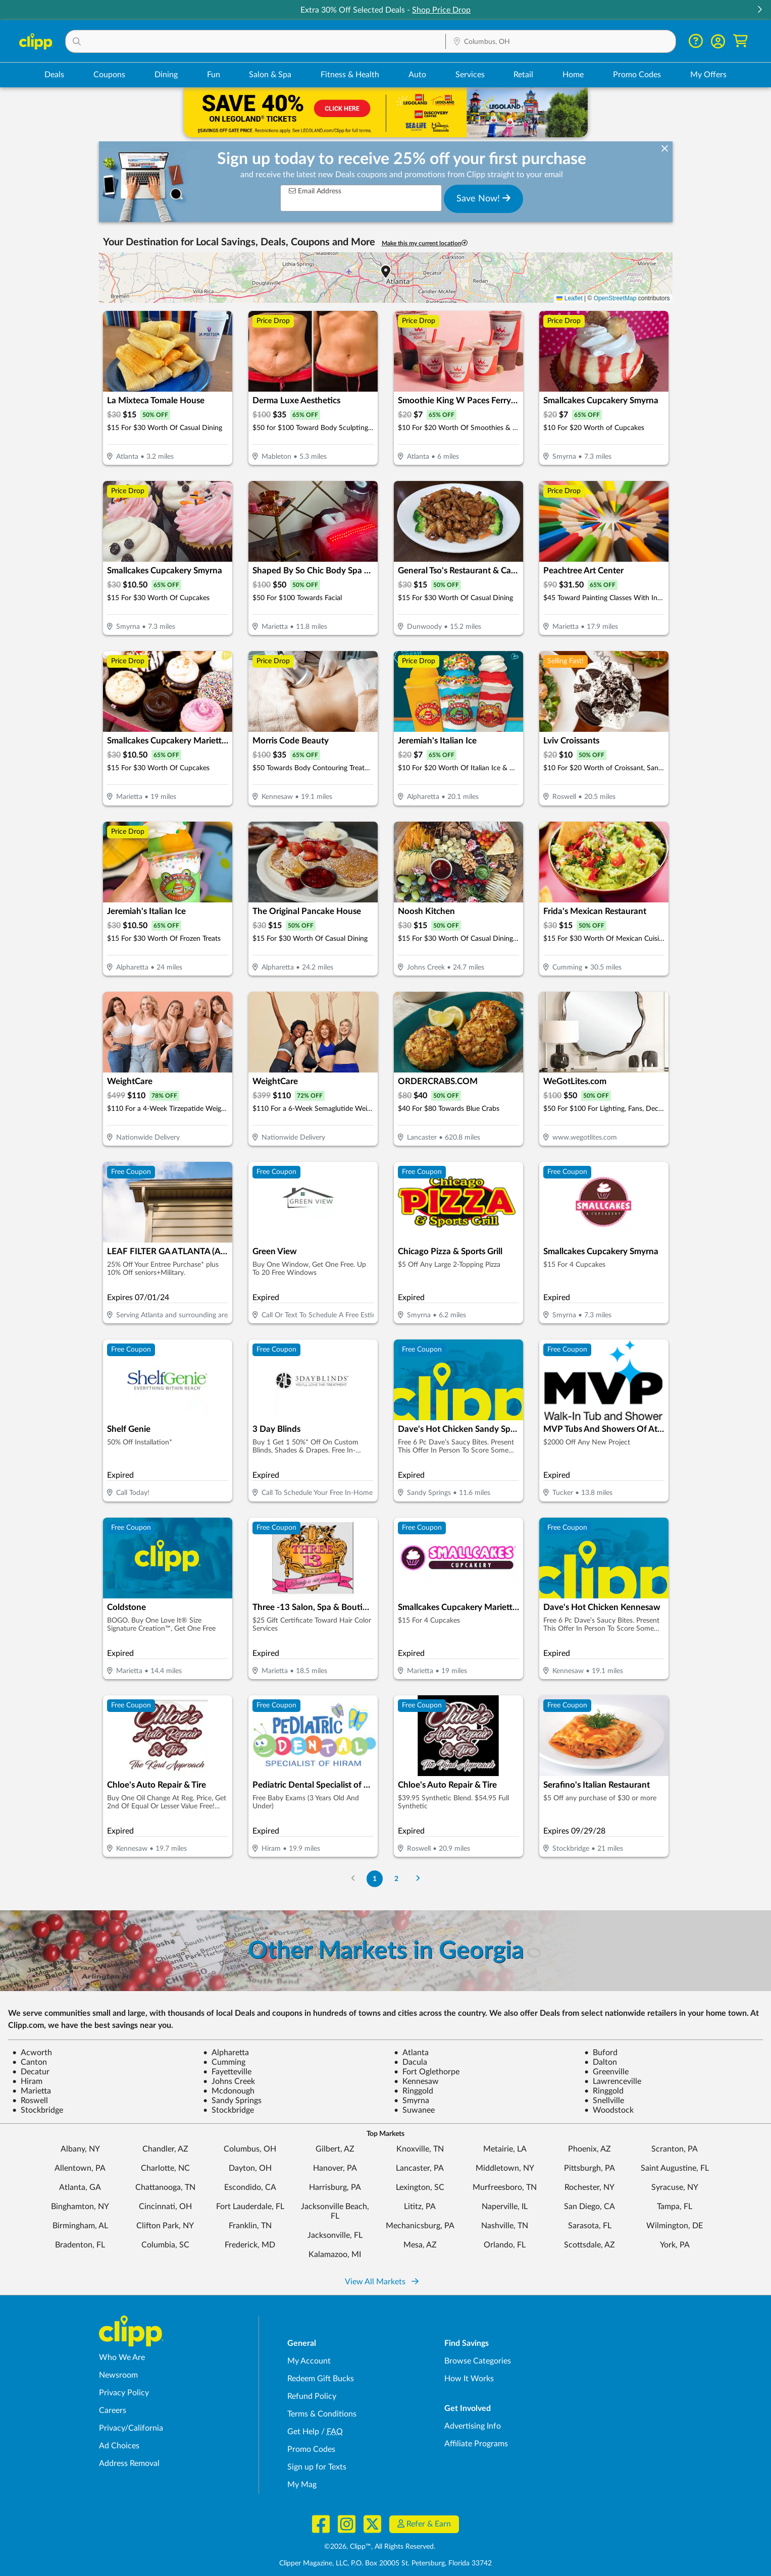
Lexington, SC (420, 2187)
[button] (759, 10)
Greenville (606, 2072)
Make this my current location (425, 243)
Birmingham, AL (80, 2226)
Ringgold (413, 2091)
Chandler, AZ (165, 2149)
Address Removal (129, 2463)
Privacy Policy (124, 2393)
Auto (417, 75)
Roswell (30, 2101)
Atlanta (411, 2053)
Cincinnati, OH (165, 2207)
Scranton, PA (674, 2149)
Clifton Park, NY (165, 2226)
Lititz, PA (420, 2207)
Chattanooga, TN (165, 2187)
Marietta (31, 2091)
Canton (29, 2062)
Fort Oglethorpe (426, 2072)
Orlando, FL (505, 2245)
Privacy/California (131, 2428)
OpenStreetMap (615, 298)
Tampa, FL (674, 2207)
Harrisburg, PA (335, 2187)
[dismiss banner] (665, 149)
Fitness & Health (350, 75)
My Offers (708, 75)
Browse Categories (477, 2361)
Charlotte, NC (165, 2168)
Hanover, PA (335, 2168)
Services (470, 75)
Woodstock (609, 2110)
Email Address (315, 191)
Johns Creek (229, 2081)
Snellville (604, 2101)
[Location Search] (561, 42)
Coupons (109, 75)
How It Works (469, 2379)
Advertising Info (472, 2426)
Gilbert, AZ (335, 2149)
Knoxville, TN (420, 2149)
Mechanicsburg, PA (420, 2226)
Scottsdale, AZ (589, 2245)
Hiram (27, 2081)
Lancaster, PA (420, 2168)
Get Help (303, 2432)
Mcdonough (228, 2091)
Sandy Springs (232, 2101)
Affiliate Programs (476, 2444)
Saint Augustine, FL (675, 2168)
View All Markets (382, 2282)
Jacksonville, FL (335, 2235)
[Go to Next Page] (417, 1878)
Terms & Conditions (321, 2414)
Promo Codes (637, 75)
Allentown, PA (80, 2168)
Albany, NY (80, 2149)
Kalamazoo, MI (335, 2254)
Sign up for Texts (316, 2467)
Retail (523, 75)
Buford (601, 2053)
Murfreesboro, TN (505, 2187)
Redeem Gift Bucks (320, 2379)
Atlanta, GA (80, 2187)
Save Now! (483, 198)
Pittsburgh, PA (589, 2168)
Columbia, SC (165, 2245)
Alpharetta (226, 2053)
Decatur (30, 2072)
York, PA (675, 2245)
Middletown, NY (505, 2168)
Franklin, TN (250, 2226)
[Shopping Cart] (740, 41)
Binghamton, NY (80, 2207)
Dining (166, 75)
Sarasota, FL (589, 2226)
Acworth (32, 2053)
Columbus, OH (250, 2149)
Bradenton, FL (80, 2245)
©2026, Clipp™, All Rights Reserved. (379, 2546)
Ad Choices (119, 2446)
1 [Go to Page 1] (375, 1879)
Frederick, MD (250, 2245)
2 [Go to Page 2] (396, 1879)
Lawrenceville (612, 2081)
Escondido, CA (250, 2187)
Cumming (224, 2062)
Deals (54, 75)
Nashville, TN (504, 2226)
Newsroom (118, 2375)
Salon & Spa (270, 75)
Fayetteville (227, 2072)
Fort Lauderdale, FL (250, 2207)
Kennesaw (416, 2081)
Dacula (410, 2062)
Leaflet (569, 298)
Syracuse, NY (674, 2187)
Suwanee (414, 2110)
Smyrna (411, 2101)
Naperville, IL (505, 2207)
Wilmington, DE (674, 2226)
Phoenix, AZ (589, 2149)
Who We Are (122, 2357)
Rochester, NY (589, 2187)
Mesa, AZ (420, 2245)
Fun (213, 75)
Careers (112, 2410)
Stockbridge (37, 2110)
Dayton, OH (250, 2168)
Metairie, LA (505, 2149)
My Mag (302, 2485)
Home (573, 75)
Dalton (600, 2062)
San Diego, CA (589, 2207)
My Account (309, 2361)
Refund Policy (311, 2396)
